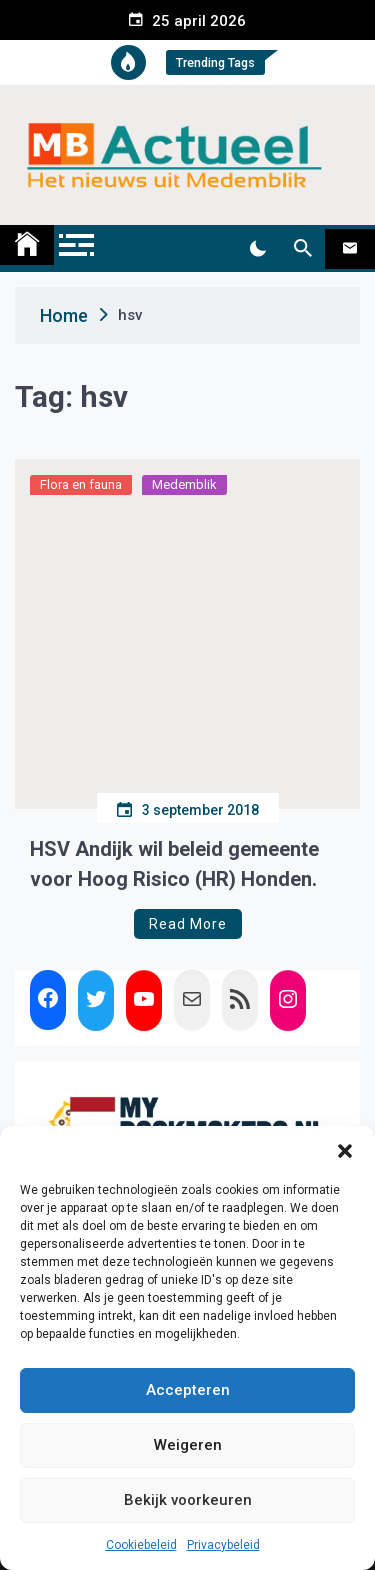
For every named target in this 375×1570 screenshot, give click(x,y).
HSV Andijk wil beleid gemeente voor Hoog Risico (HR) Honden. (174, 864)
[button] (345, 1151)
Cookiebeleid (141, 1545)
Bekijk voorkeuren (188, 1500)
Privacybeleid (223, 1545)
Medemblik (184, 484)
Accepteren (188, 1390)
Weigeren (188, 1445)
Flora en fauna (81, 484)
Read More (188, 924)
